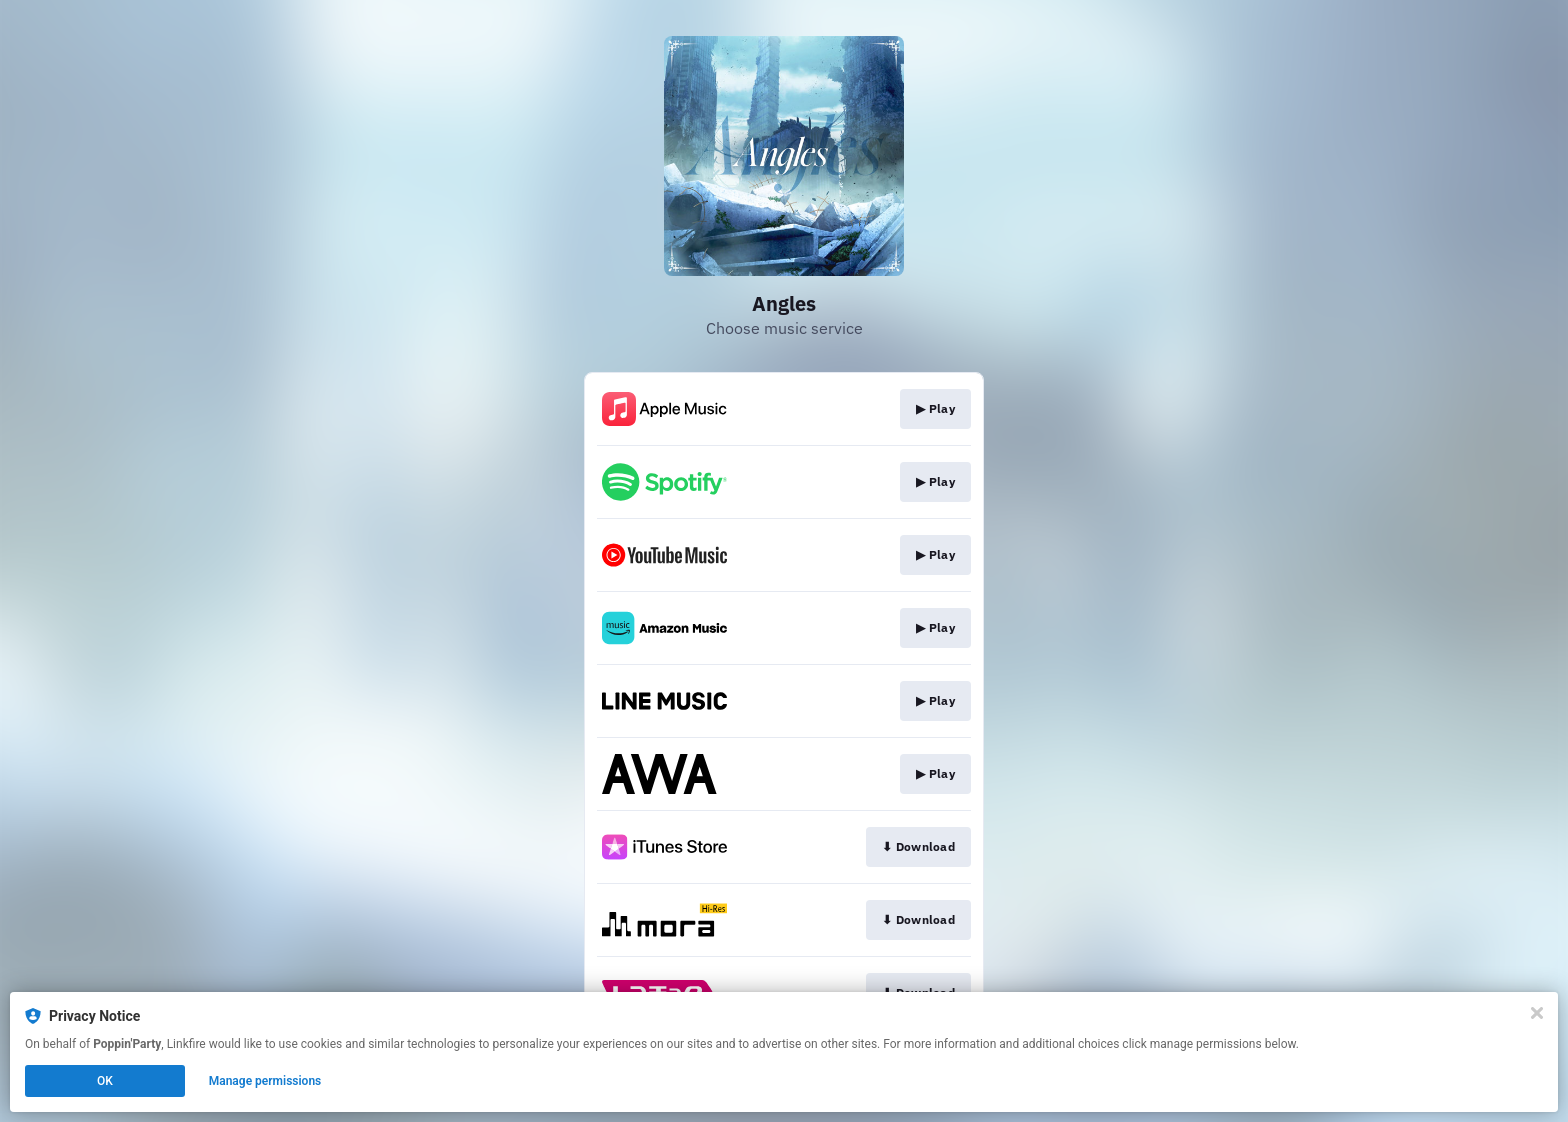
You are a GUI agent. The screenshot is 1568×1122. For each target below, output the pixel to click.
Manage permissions (265, 1081)
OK (105, 1081)
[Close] (1537, 1013)
